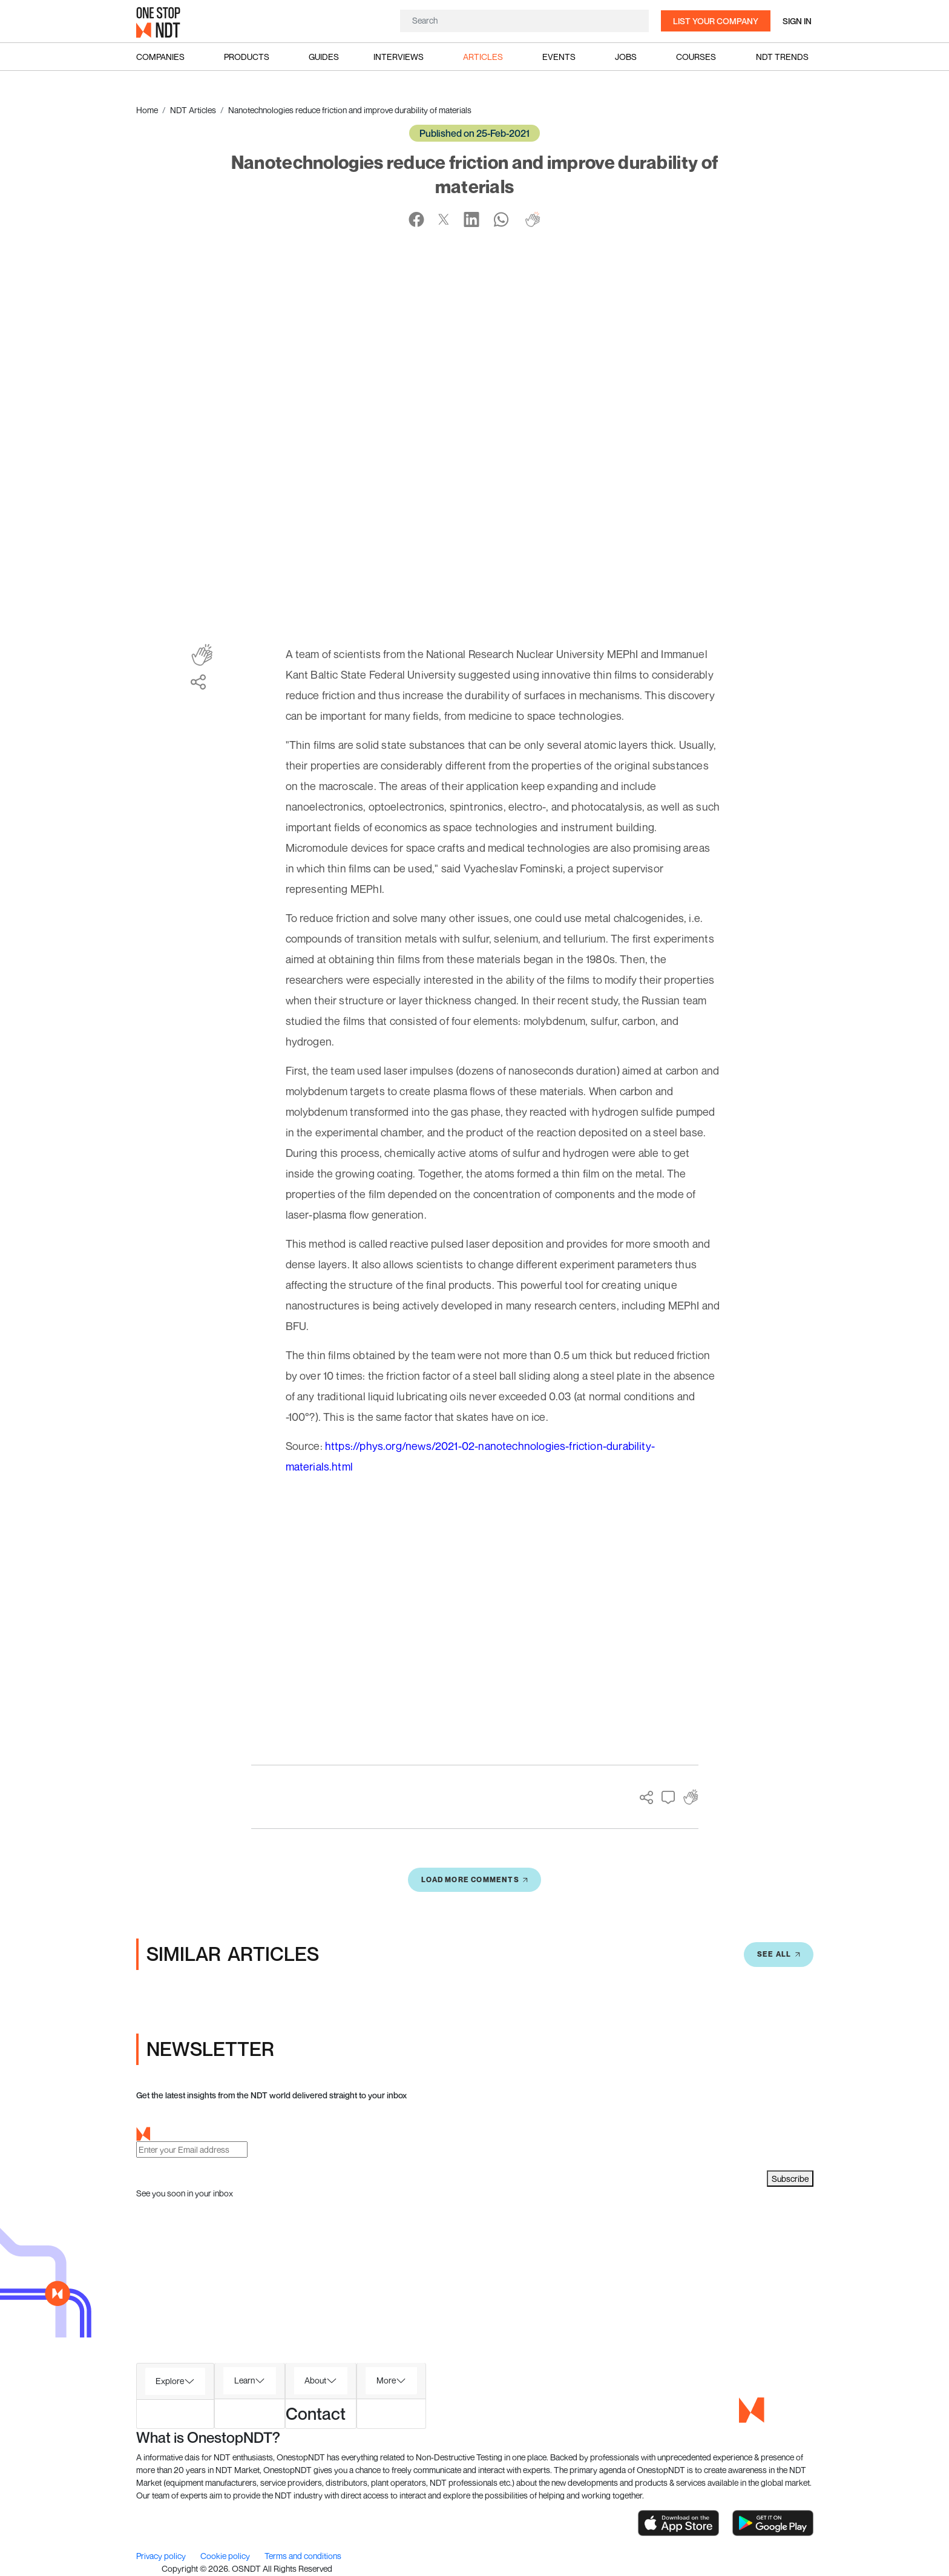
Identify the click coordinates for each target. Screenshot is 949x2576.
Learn (244, 2380)
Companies (160, 56)
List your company (715, 21)
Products (246, 56)
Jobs (626, 56)
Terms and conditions (302, 2556)
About (315, 2380)
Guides (324, 56)
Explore (170, 2381)
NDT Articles (193, 110)
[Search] (524, 20)
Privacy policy (162, 2556)
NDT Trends (782, 56)
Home (147, 110)
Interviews (398, 56)
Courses (696, 56)
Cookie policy (226, 2556)
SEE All (778, 1953)
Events (559, 56)
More (386, 2380)
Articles (483, 56)
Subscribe (790, 2178)
